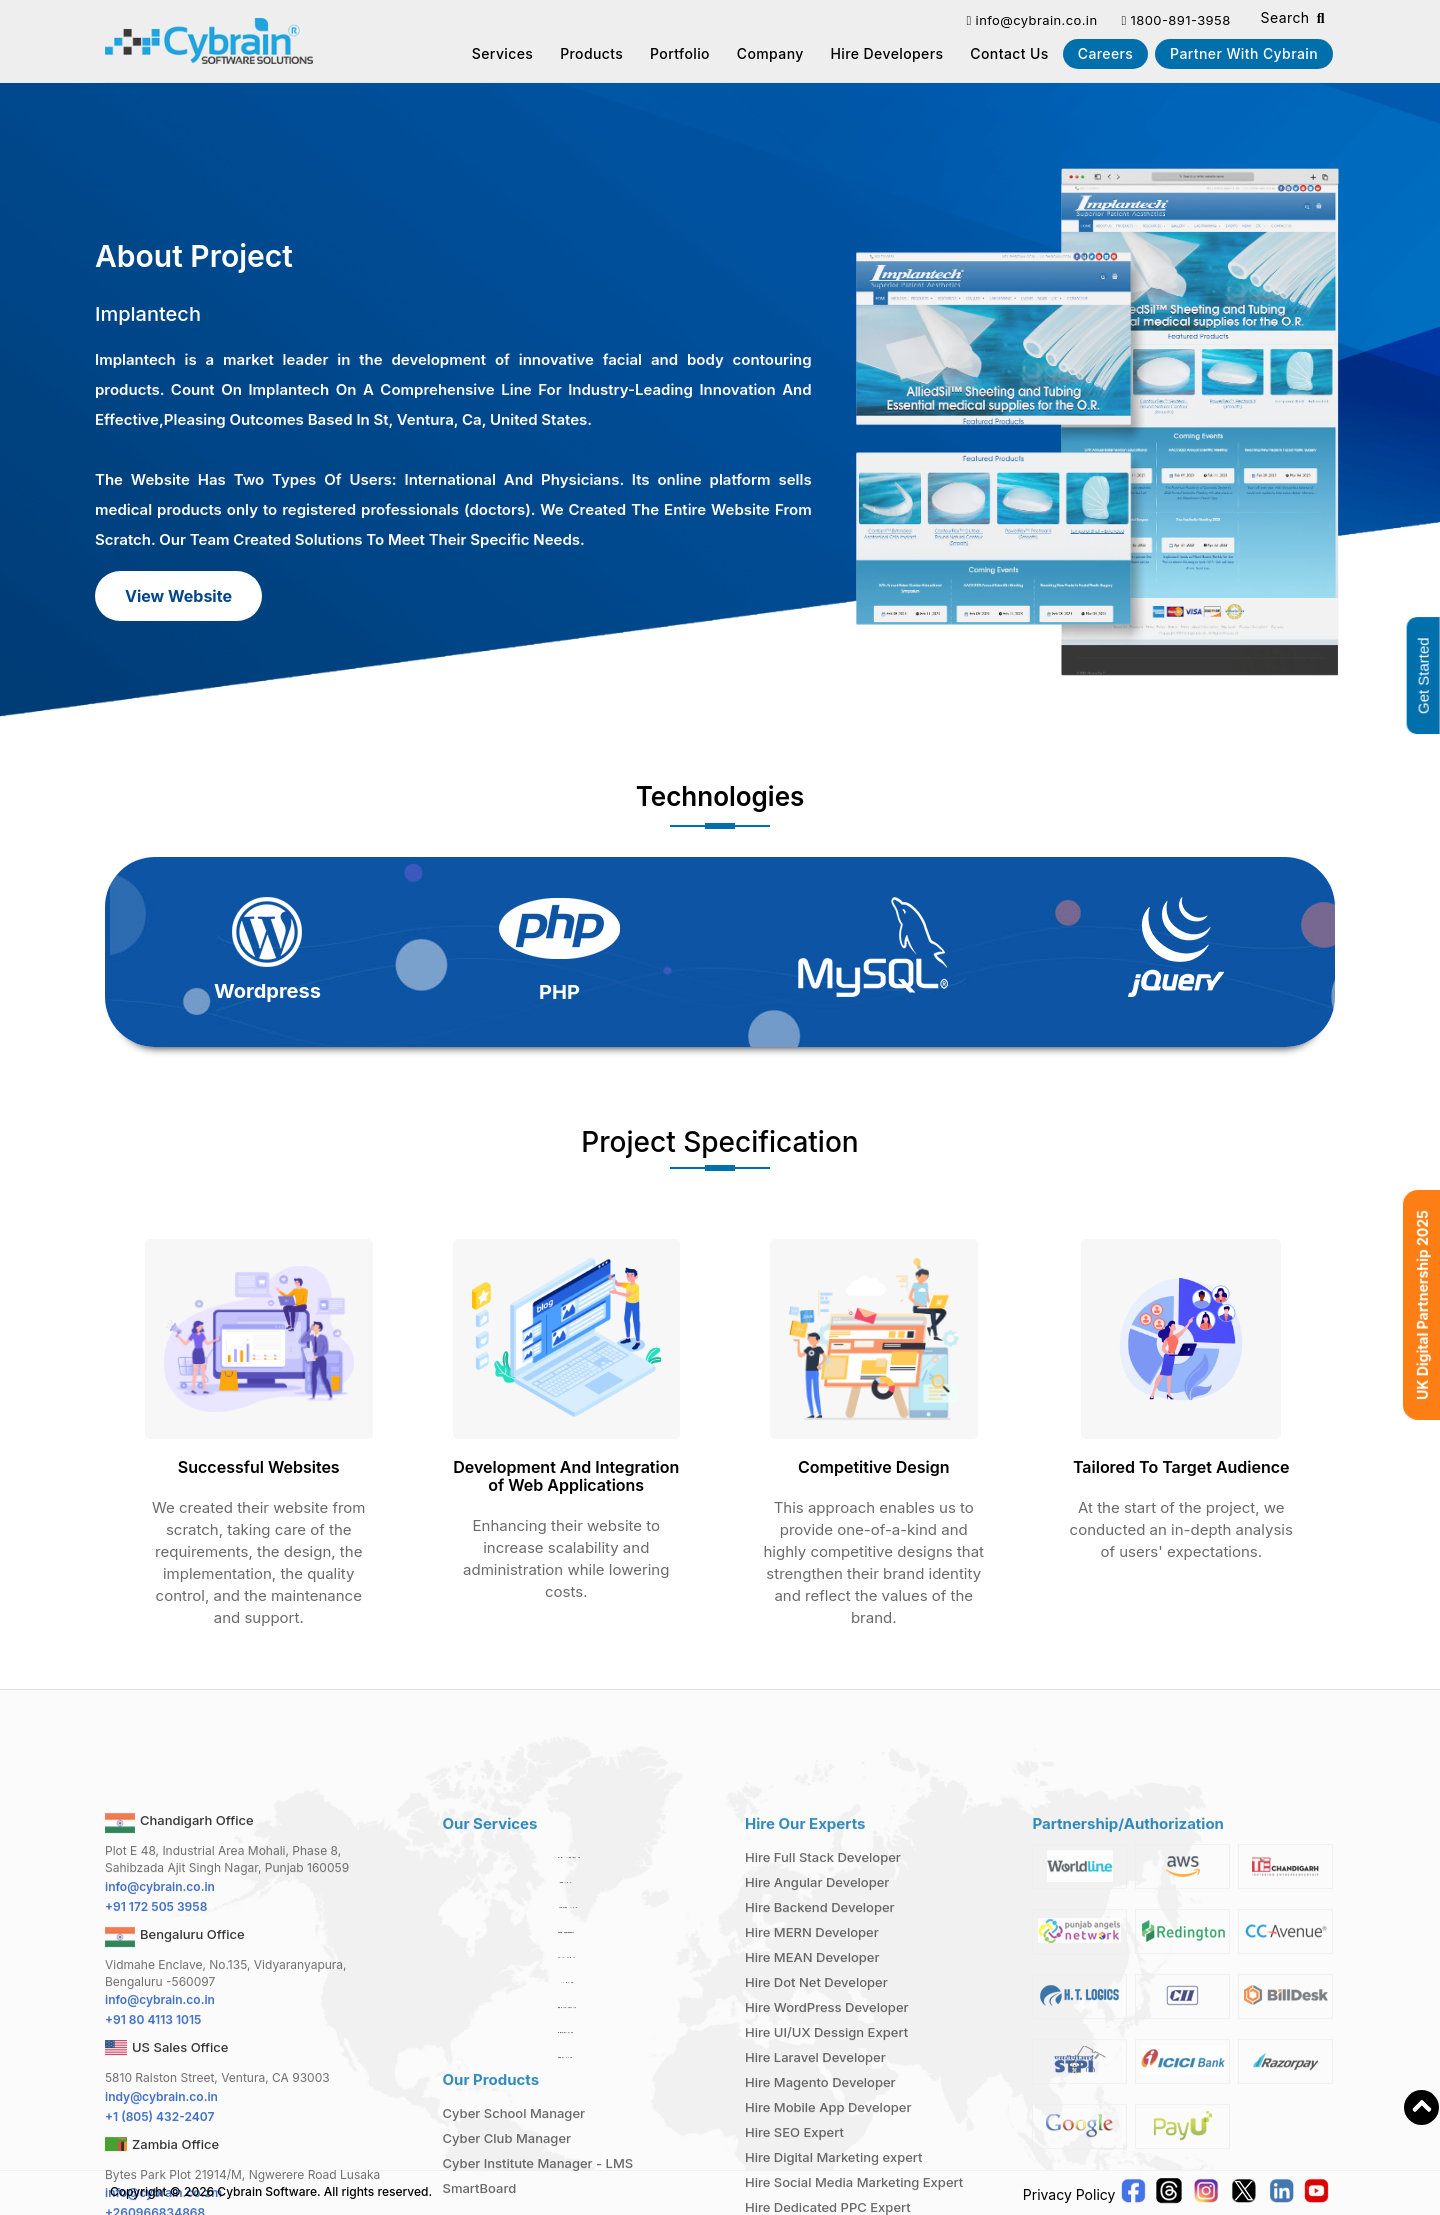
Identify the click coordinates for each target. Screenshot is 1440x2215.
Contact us (1009, 53)
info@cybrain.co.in (1031, 20)
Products (591, 53)
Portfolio (680, 53)
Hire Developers (887, 53)
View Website (178, 596)
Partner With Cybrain (1244, 53)
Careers (1106, 53)
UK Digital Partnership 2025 (1422, 1305)
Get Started (1423, 675)
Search (1293, 18)
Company (770, 53)
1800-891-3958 (1175, 20)
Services (503, 53)
